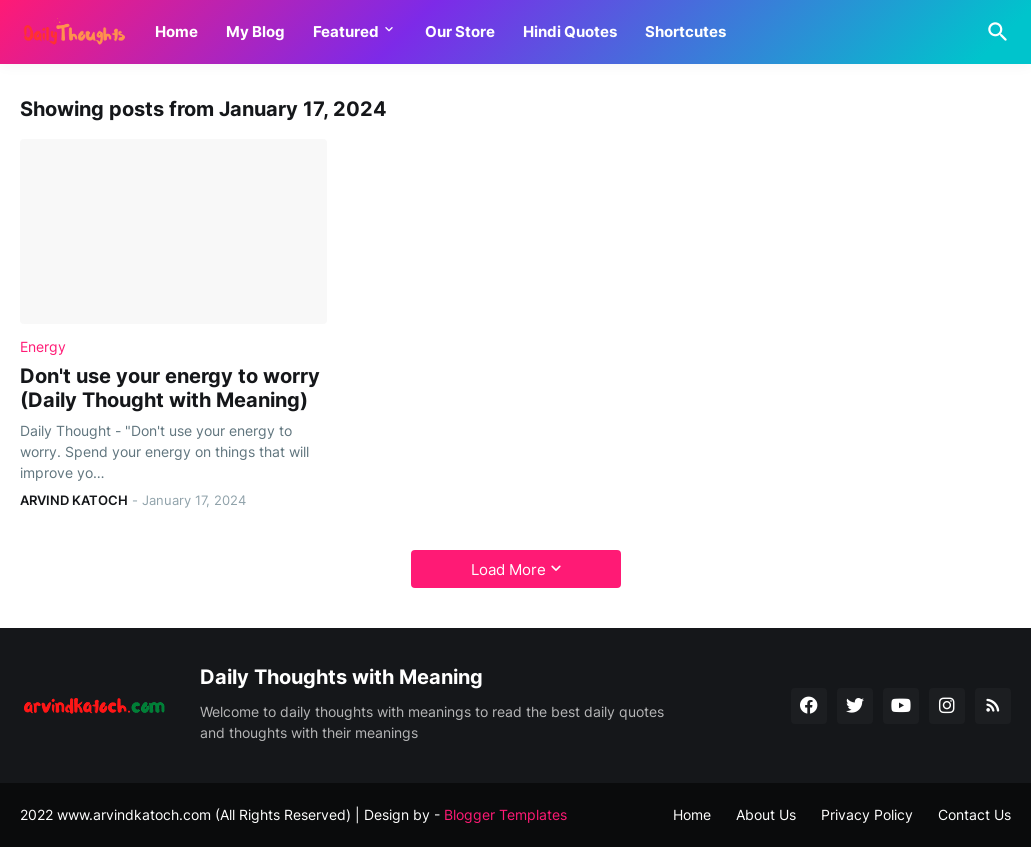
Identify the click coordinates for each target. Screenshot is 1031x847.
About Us (766, 814)
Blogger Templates (505, 814)
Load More (508, 569)
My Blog (255, 31)
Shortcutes (685, 31)
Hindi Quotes (570, 31)
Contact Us (974, 814)
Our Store (460, 31)
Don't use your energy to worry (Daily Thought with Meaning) (170, 388)
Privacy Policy (867, 814)
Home (176, 31)
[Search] (994, 32)
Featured (346, 31)
